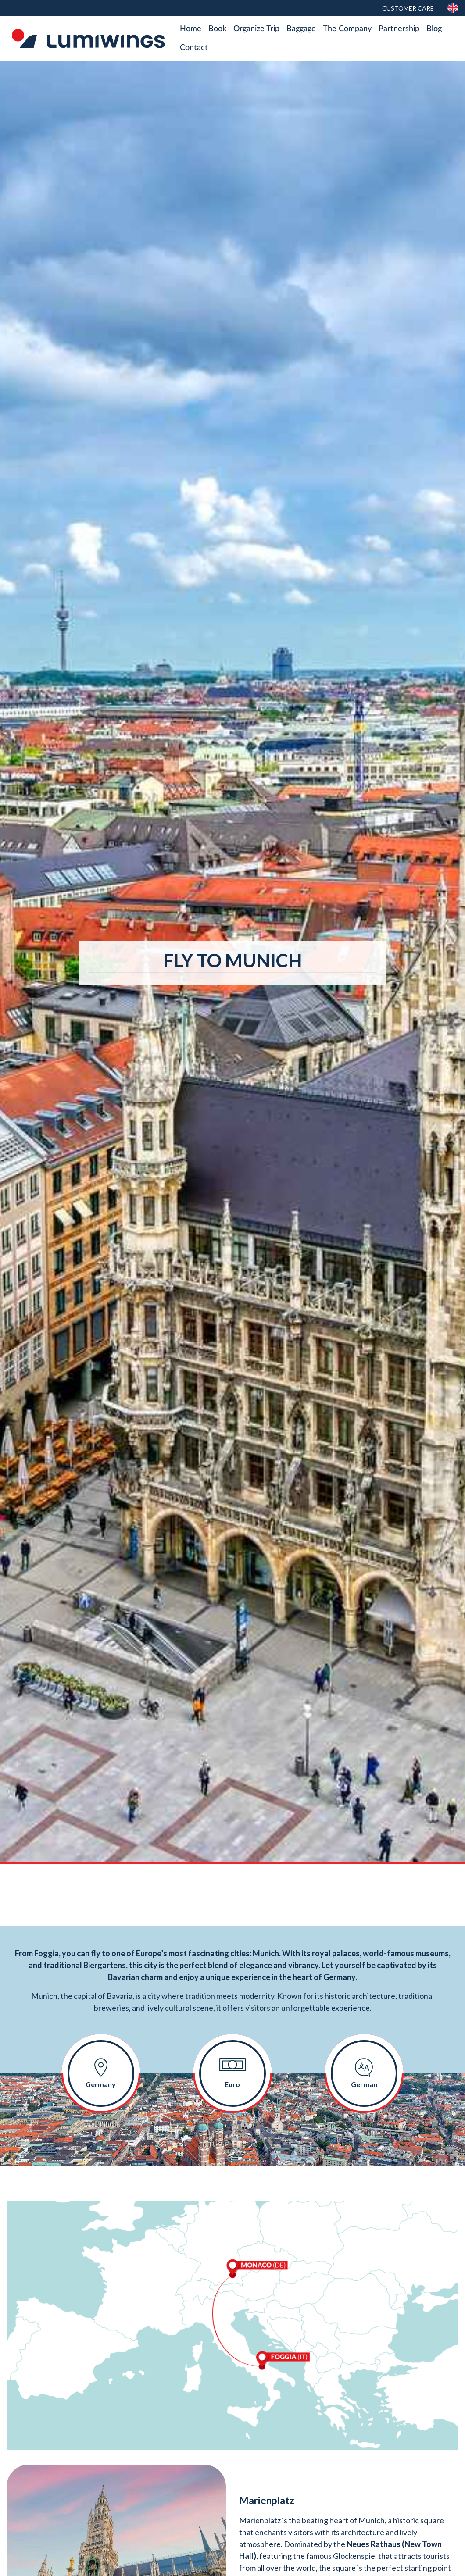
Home (190, 29)
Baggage (301, 29)
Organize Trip (256, 29)
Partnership (399, 29)
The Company (347, 29)
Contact (194, 48)
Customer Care (408, 8)
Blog (434, 29)
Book (217, 29)
